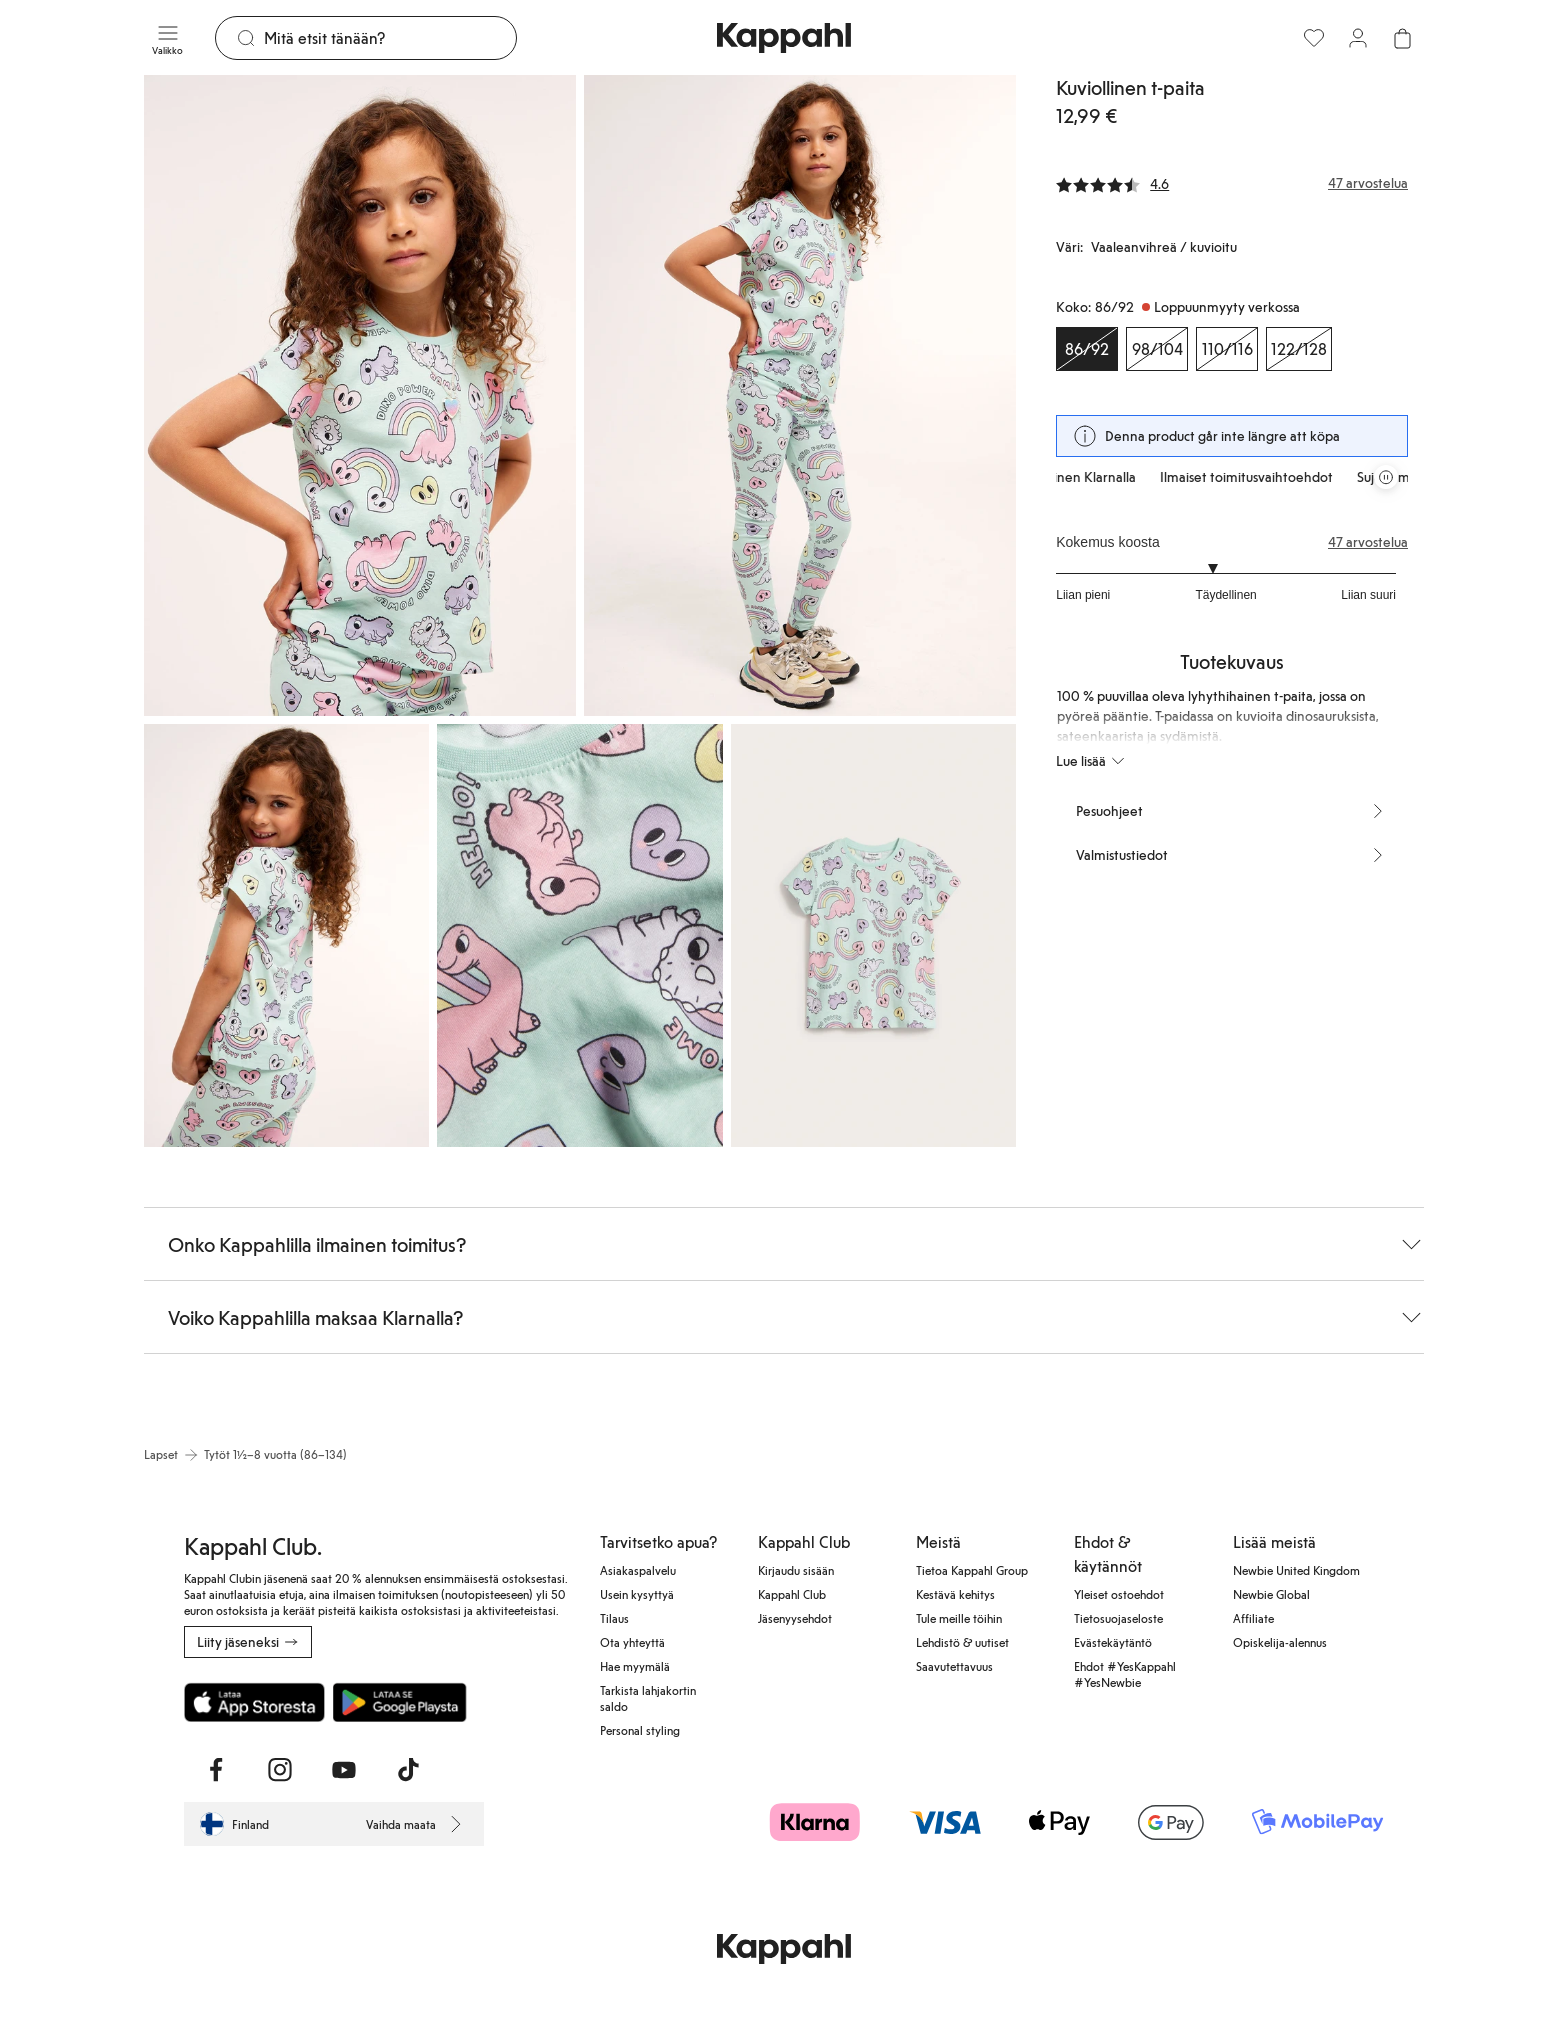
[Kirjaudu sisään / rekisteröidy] (1358, 38)
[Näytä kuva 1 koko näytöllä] (360, 395)
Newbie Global (1271, 1594)
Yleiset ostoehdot (1119, 1594)
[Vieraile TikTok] (408, 1770)
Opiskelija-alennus (1280, 1642)
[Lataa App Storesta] (254, 1702)
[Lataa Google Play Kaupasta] (399, 1702)
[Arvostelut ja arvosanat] (1232, 183)
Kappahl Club (792, 1594)
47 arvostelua (1368, 542)
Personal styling (640, 1730)
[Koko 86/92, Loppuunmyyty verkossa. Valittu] (1087, 349)
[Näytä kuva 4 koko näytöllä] (579, 935)
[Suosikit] (1314, 38)
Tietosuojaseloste (1118, 1618)
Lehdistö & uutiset (962, 1642)
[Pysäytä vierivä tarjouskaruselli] (1386, 477)
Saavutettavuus (954, 1666)
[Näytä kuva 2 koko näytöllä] (800, 395)
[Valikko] (167, 38)
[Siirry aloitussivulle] (784, 38)
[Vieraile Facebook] (216, 1770)
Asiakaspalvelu (638, 1570)
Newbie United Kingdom (1296, 1570)
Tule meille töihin (959, 1618)
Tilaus (614, 1618)
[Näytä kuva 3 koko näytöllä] (286, 935)
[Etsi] (390, 38)
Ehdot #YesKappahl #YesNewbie (1125, 1674)
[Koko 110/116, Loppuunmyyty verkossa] (1227, 349)
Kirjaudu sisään (796, 1570)
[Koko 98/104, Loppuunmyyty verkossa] (1157, 349)
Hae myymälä (635, 1666)
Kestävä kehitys (955, 1594)
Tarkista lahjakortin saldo (648, 1698)
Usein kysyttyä (637, 1594)
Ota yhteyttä (632, 1642)
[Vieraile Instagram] (280, 1770)
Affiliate (1253, 1618)
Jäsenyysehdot (795, 1618)
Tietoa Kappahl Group (972, 1570)
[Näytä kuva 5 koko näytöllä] (873, 935)
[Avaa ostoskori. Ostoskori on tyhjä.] (1402, 38)
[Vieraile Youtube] (344, 1770)
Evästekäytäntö (1113, 1642)
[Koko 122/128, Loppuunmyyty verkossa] (1299, 349)
